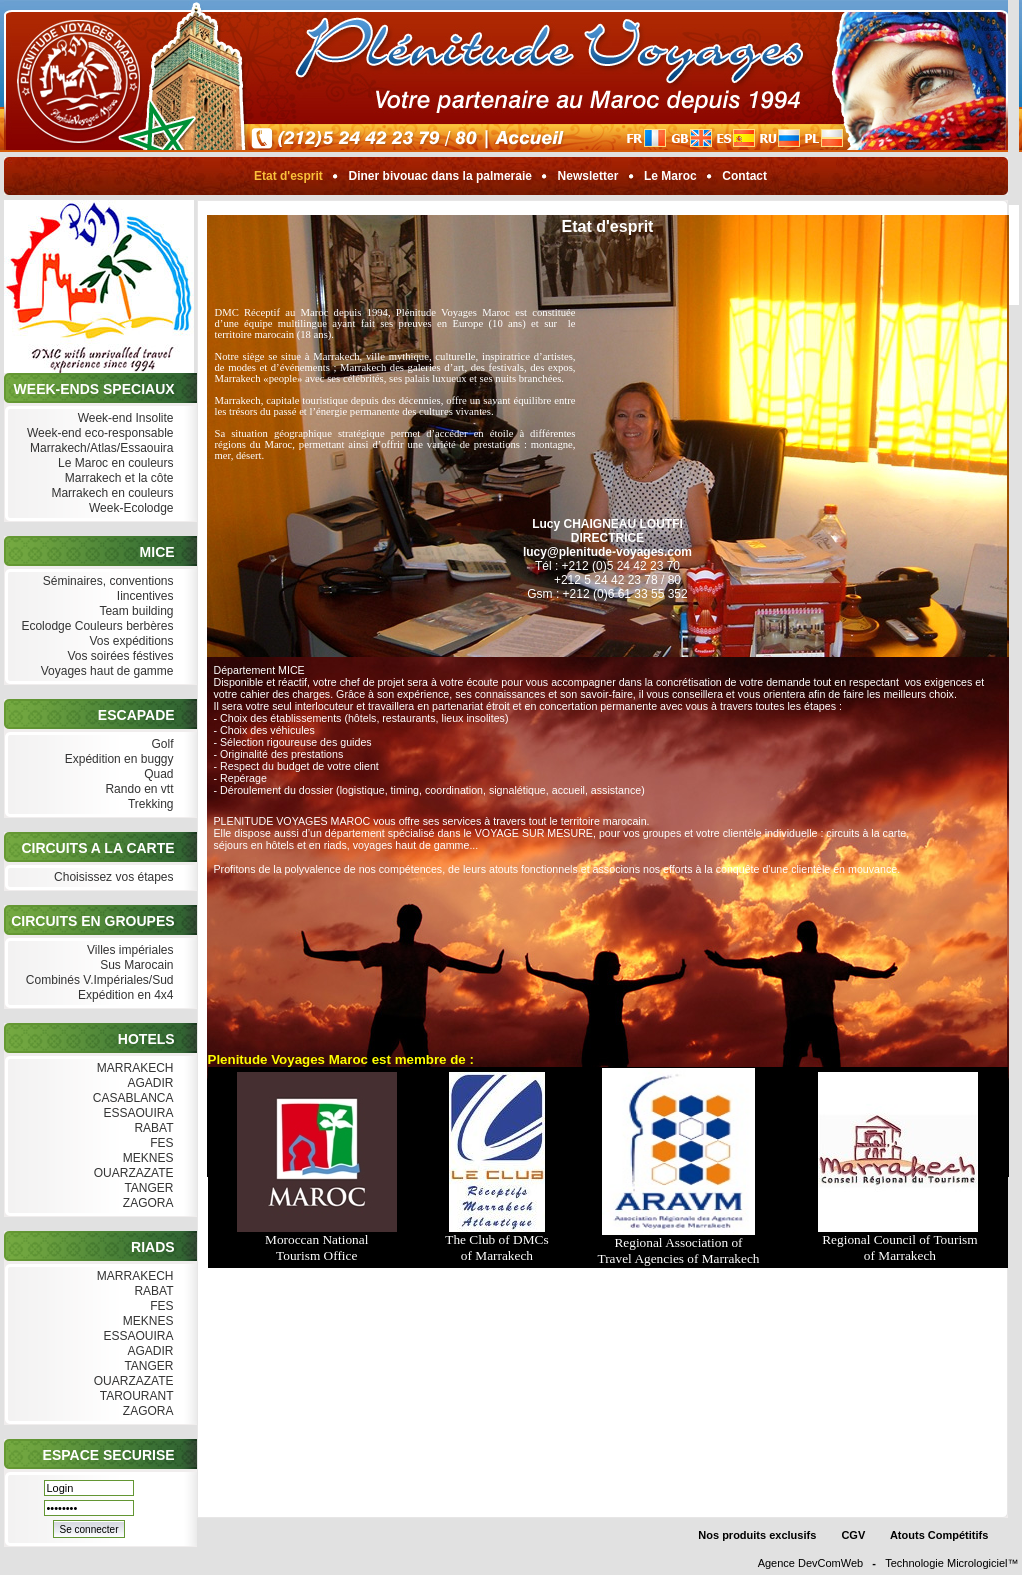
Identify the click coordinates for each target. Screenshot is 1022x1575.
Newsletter (587, 176)
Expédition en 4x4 (124, 995)
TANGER (146, 1188)
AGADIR (149, 1083)
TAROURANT (135, 1396)
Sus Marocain (135, 965)
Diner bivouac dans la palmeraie (440, 176)
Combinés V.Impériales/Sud (98, 980)
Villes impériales (128, 950)
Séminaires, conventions (105, 581)
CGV (853, 1535)
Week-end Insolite (123, 418)
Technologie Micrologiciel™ (951, 1563)
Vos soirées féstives (118, 656)
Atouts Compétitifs (939, 1535)
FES (160, 1143)
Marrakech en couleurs (110, 493)
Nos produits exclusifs (757, 1535)
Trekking (149, 804)
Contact (744, 176)
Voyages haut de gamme (104, 671)
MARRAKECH (132, 1068)
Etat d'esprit (289, 176)
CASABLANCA (130, 1098)
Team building (134, 611)
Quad (157, 774)
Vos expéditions (129, 641)
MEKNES (145, 1158)
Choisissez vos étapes (112, 877)
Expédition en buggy (116, 759)
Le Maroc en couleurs (114, 463)
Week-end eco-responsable (98, 433)
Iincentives (142, 596)
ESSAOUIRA (136, 1113)
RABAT (151, 1128)
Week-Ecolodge (129, 508)
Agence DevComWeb (811, 1563)
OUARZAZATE (131, 1173)
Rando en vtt (137, 789)
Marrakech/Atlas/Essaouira (100, 448)
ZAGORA (145, 1203)
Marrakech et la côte (116, 478)
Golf (160, 744)
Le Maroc (670, 176)
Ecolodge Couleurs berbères (95, 626)
